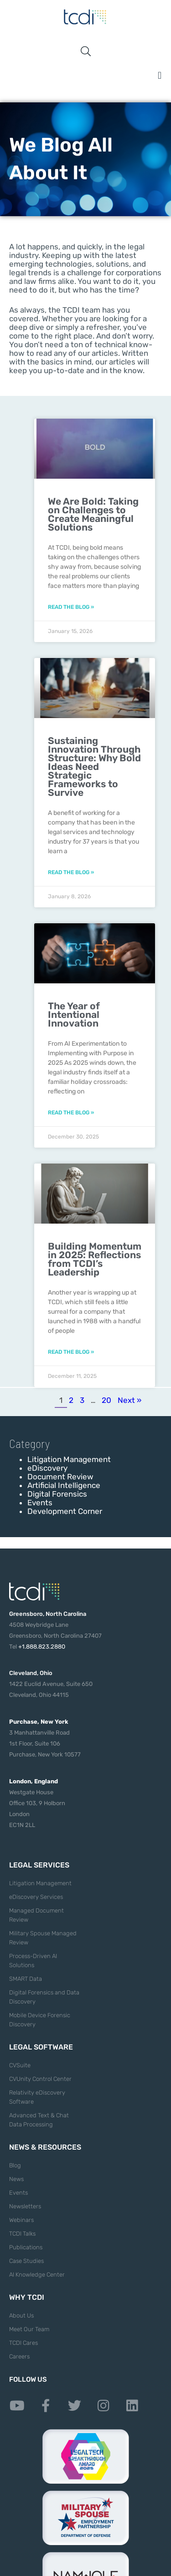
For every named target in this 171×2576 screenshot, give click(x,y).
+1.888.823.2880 (41, 1646)
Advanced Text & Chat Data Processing (39, 2120)
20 (106, 1400)
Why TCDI (26, 2297)
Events (39, 1502)
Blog (15, 2165)
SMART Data (25, 1978)
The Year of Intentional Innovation (74, 1014)
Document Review (60, 1476)
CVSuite (20, 2065)
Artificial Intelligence (63, 1485)
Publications (25, 2247)
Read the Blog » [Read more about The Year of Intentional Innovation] (71, 1112)
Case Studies (26, 2260)
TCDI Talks (22, 2233)
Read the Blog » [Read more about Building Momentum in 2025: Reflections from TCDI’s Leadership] (71, 1352)
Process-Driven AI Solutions (33, 1961)
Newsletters (25, 2206)
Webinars (21, 2220)
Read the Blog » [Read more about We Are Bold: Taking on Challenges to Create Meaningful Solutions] (71, 607)
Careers (19, 2356)
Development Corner (64, 1511)
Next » (129, 1400)
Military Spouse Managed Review (43, 1938)
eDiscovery (47, 1468)
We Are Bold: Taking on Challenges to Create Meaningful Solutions (93, 514)
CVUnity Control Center (40, 2078)
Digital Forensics (57, 1493)
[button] (159, 75)
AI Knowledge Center (37, 2274)
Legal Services (39, 1865)
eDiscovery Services (36, 1896)
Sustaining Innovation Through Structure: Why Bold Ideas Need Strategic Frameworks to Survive (94, 766)
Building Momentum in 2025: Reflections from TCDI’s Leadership (94, 1259)
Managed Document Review (36, 1915)
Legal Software (41, 2047)
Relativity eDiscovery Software (37, 2097)
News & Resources (45, 2147)
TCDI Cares (23, 2342)
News (16, 2179)
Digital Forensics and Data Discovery (44, 1997)
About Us (21, 2315)
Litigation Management (69, 1459)
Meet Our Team (29, 2329)
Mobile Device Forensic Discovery (39, 2020)
